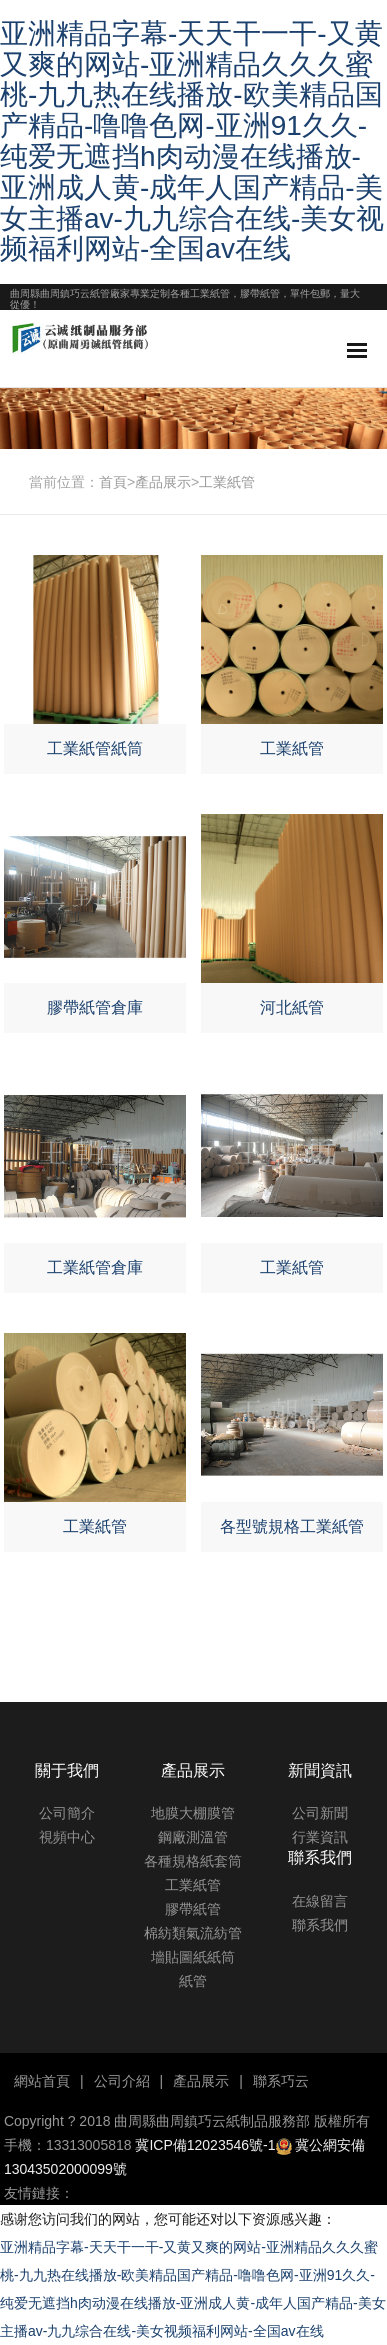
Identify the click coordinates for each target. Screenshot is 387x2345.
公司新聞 (320, 1813)
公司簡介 (67, 1813)
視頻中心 (67, 1837)
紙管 (193, 1981)
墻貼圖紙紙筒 (193, 1957)
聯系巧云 (281, 2081)
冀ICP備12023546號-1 (205, 2145)
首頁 (113, 482)
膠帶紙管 (193, 1909)
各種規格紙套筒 (193, 1861)
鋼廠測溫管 (193, 1837)
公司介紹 (122, 2081)
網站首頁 (42, 2081)
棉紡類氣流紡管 (193, 1933)
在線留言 (320, 1901)
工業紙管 (227, 482)
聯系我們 (320, 1925)
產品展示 (163, 482)
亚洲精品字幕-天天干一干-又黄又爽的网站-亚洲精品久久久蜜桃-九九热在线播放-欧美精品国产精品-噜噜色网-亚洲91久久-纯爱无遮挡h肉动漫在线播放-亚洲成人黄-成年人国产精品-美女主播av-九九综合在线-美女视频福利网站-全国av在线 (192, 141)
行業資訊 (320, 1837)
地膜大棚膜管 (193, 1813)
